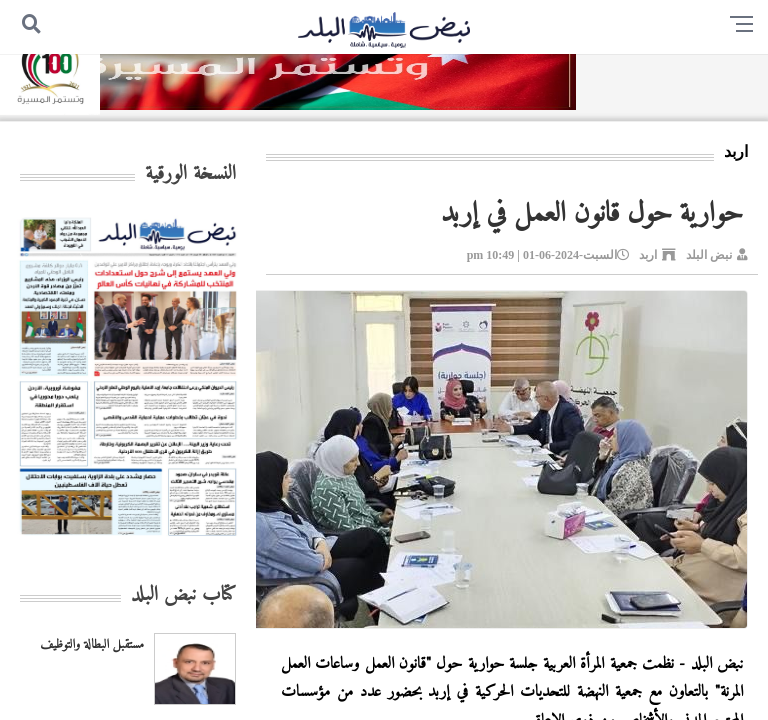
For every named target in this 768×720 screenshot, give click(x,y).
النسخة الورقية (190, 174)
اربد (648, 255)
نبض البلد (709, 255)
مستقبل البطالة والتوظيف (92, 644)
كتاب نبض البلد (183, 595)
